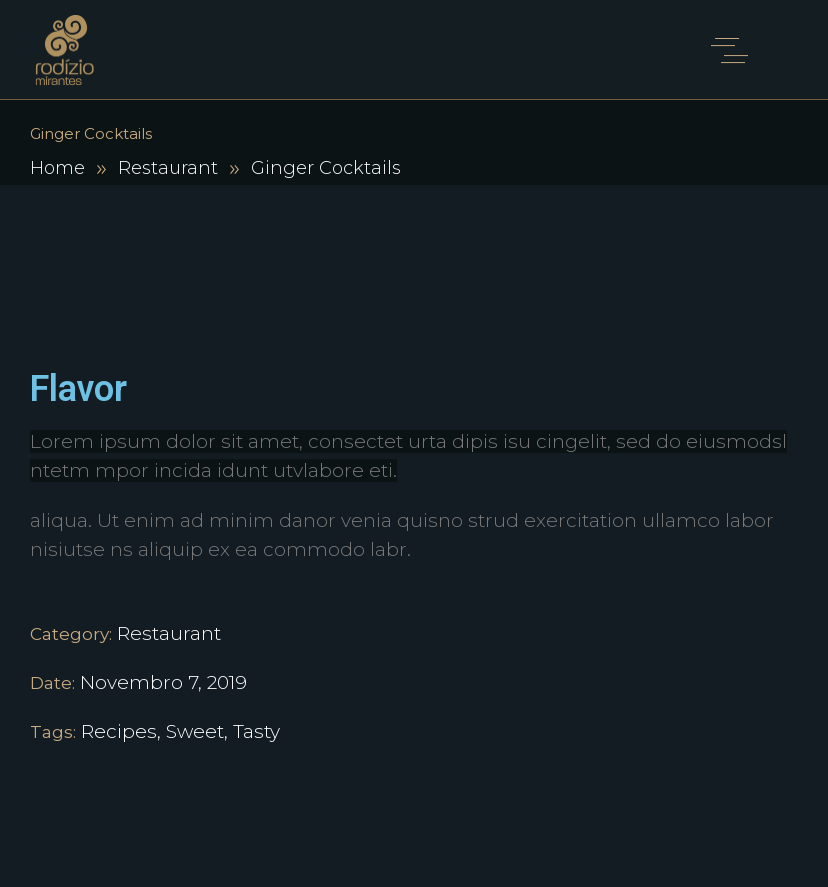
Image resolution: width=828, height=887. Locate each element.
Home (57, 168)
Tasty (256, 731)
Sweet (195, 731)
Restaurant (168, 168)
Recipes (119, 731)
